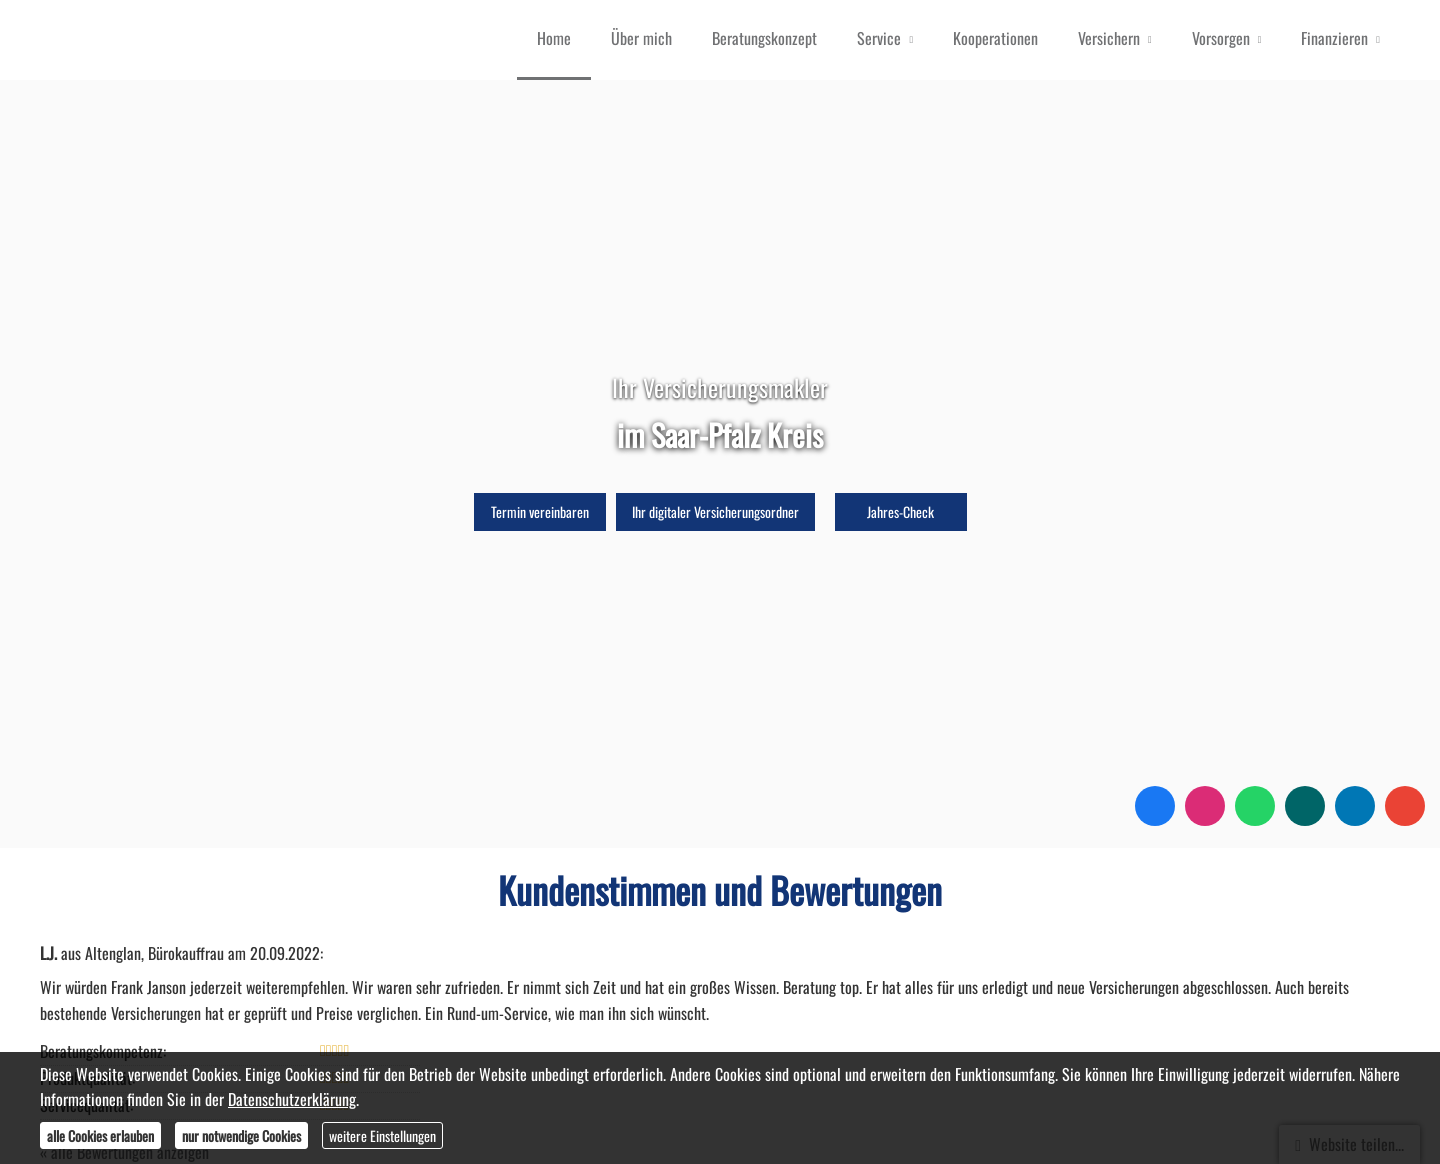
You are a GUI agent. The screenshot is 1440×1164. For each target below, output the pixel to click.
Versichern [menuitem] (1109, 38)
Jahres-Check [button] (900, 511)
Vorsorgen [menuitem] (1221, 38)
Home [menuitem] (554, 38)
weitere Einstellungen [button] (382, 1135)
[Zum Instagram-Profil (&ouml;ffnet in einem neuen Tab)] (1205, 806)
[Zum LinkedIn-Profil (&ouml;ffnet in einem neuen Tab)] (1355, 806)
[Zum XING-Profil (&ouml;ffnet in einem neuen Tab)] (1305, 806)
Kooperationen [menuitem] (995, 38)
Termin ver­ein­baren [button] (540, 511)
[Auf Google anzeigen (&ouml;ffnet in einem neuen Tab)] (1405, 806)
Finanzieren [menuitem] (1334, 38)
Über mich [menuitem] (641, 38)
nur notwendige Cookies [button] (241, 1135)
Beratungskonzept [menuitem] (764, 38)
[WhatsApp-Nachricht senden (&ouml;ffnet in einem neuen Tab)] (1255, 806)
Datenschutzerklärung (292, 1099)
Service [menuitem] (879, 38)
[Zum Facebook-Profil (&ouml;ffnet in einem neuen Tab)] (1155, 806)
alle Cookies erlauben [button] (100, 1135)
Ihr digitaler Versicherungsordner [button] (715, 511)
